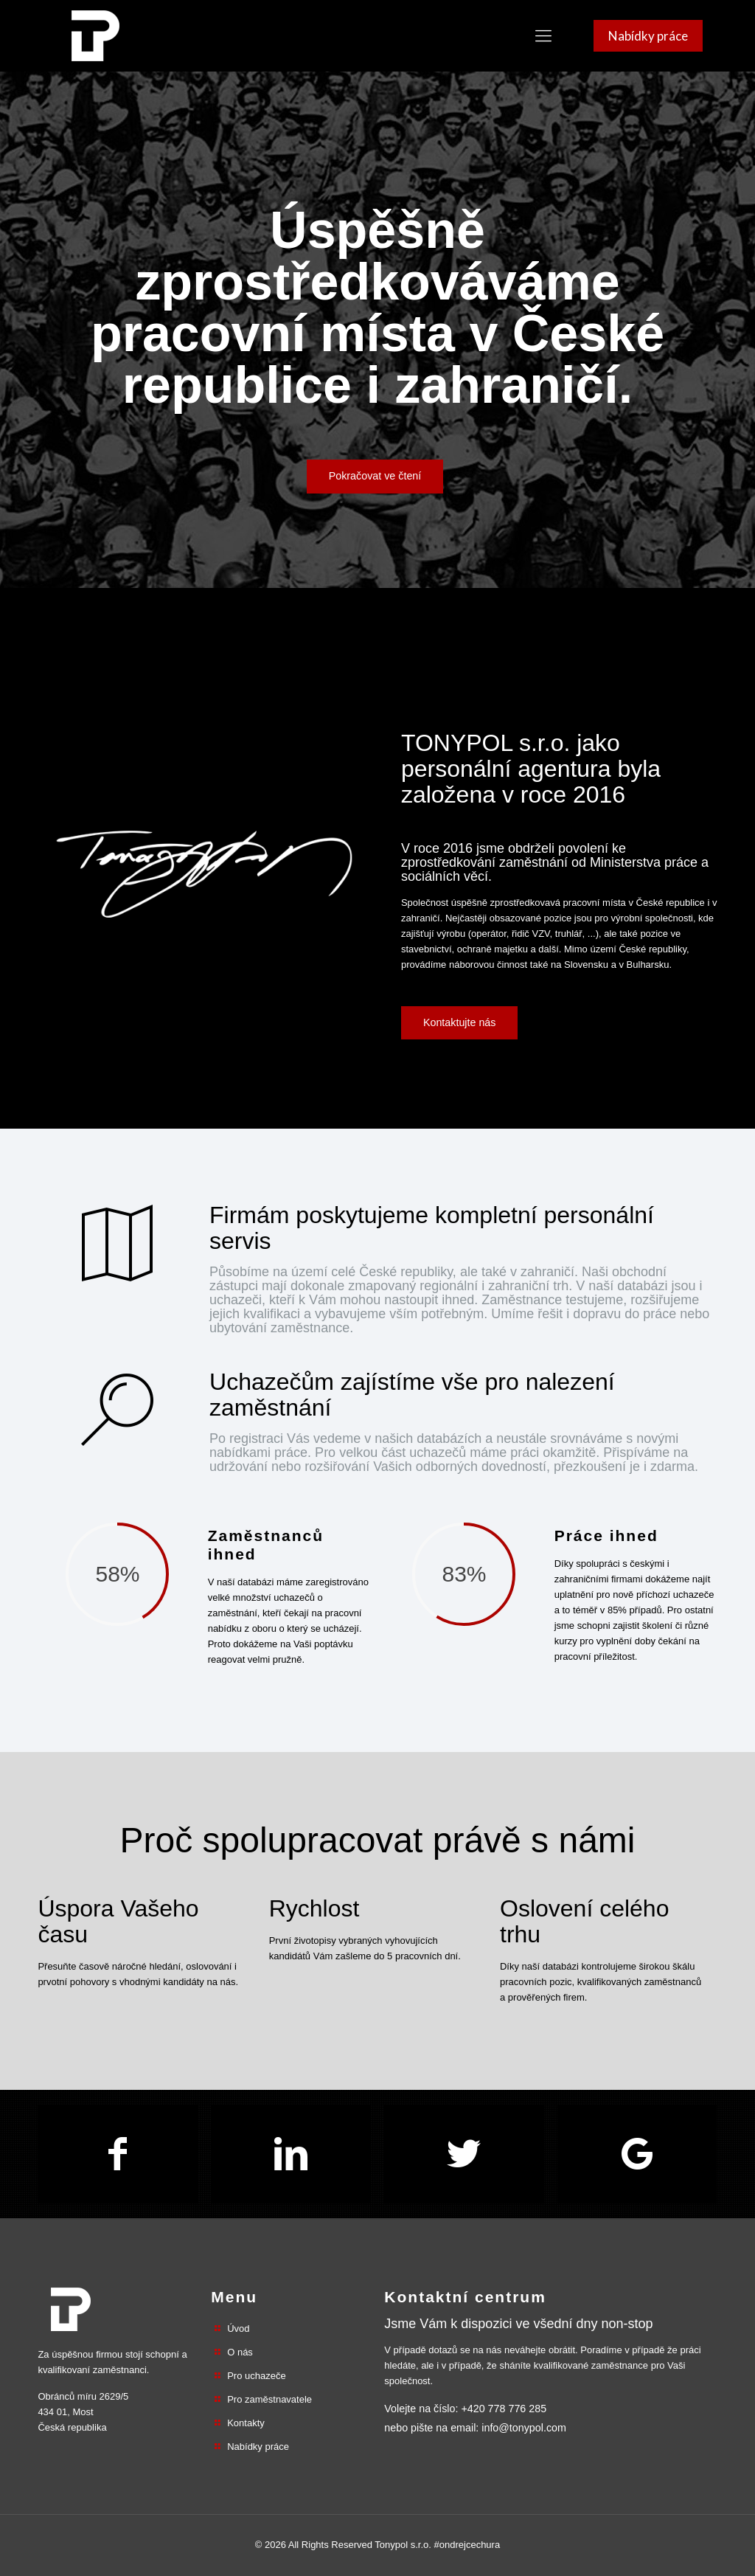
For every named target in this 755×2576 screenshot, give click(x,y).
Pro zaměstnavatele (269, 2399)
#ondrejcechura (467, 2544)
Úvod (238, 2328)
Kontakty (246, 2422)
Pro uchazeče (256, 2375)
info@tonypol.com (523, 2428)
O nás (240, 2352)
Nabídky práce (258, 2446)
